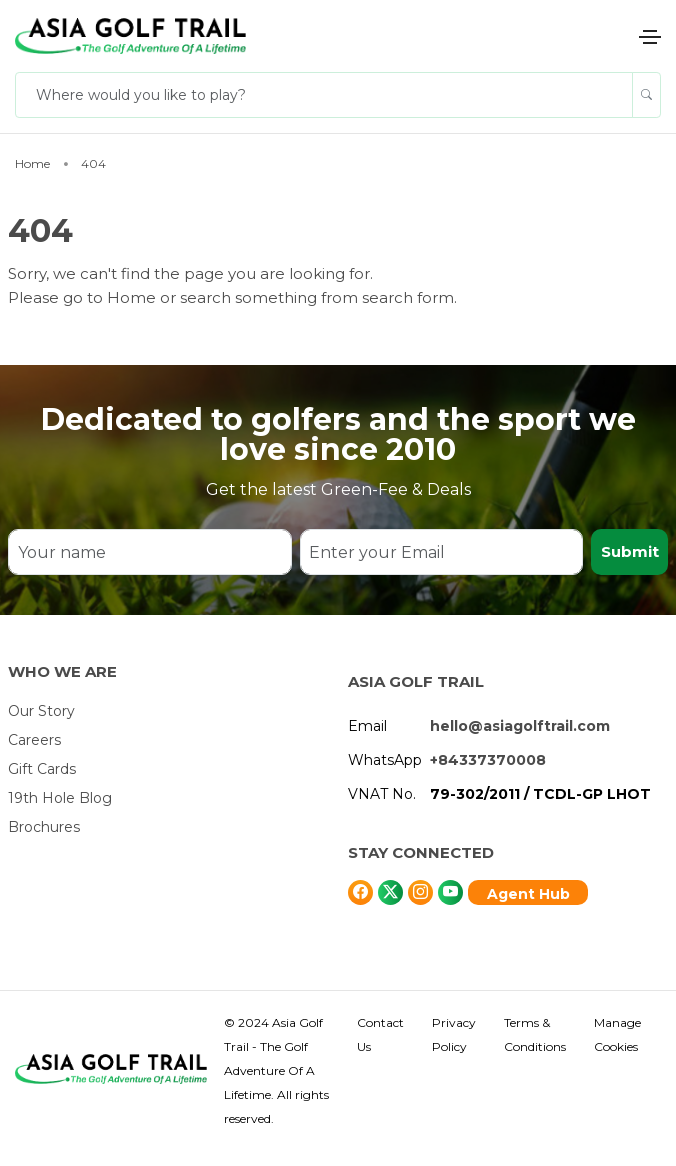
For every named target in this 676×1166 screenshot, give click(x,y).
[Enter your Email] (441, 552)
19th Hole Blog (60, 798)
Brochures (44, 827)
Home (133, 297)
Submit (630, 551)
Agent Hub (528, 894)
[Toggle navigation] (650, 37)
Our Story (41, 711)
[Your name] (149, 552)
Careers (34, 740)
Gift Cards (42, 769)
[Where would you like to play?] (324, 95)
